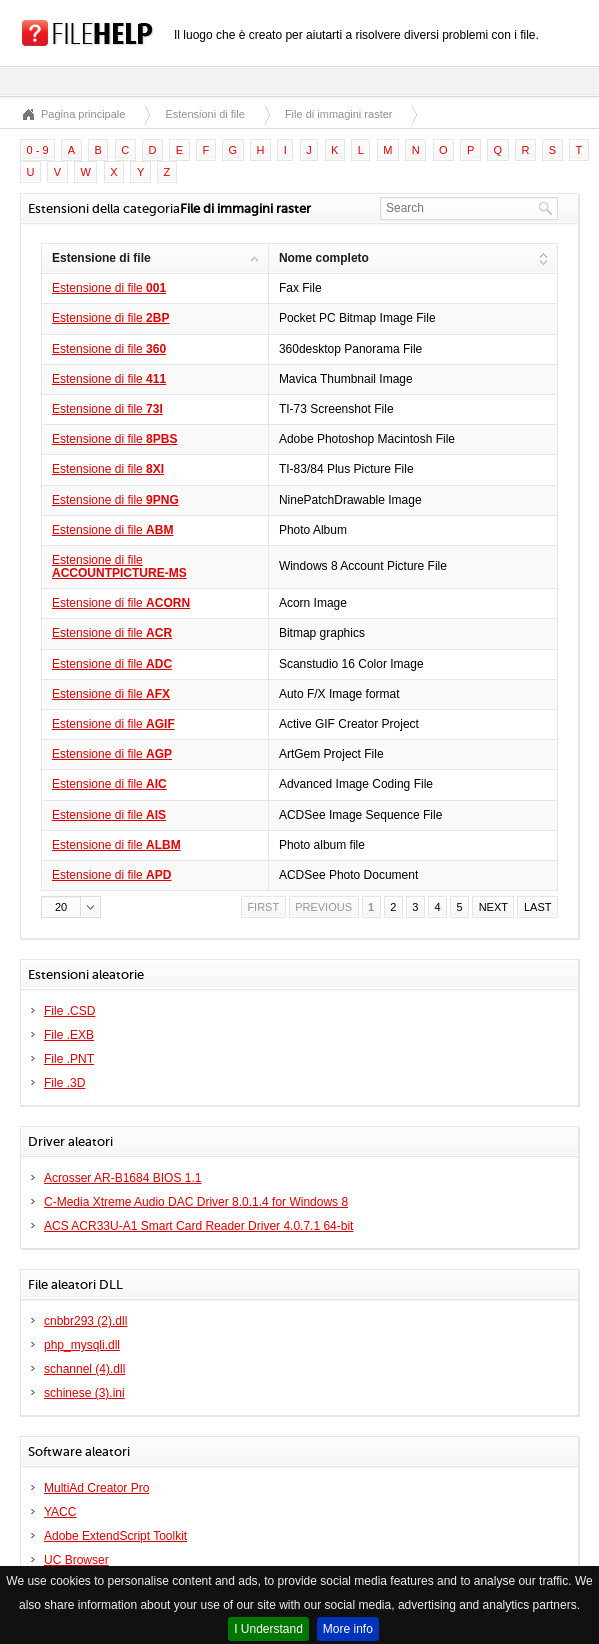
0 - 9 (38, 150)
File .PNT (69, 1059)
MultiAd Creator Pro (96, 1488)
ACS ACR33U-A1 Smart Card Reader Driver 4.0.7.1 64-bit (198, 1226)
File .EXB (69, 1035)
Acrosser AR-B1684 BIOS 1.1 (122, 1178)
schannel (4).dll (84, 1369)
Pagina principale (83, 114)
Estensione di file (109, 288)
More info (348, 1629)
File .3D (64, 1083)
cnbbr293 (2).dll (85, 1321)
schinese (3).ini (84, 1393)
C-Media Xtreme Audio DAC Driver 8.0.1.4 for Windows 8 (196, 1202)
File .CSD (69, 1011)
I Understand (268, 1629)
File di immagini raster (339, 114)
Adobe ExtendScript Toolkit (115, 1536)
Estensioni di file (205, 114)
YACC (60, 1512)
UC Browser (76, 1560)
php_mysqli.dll (82, 1345)
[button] (71, 907)
